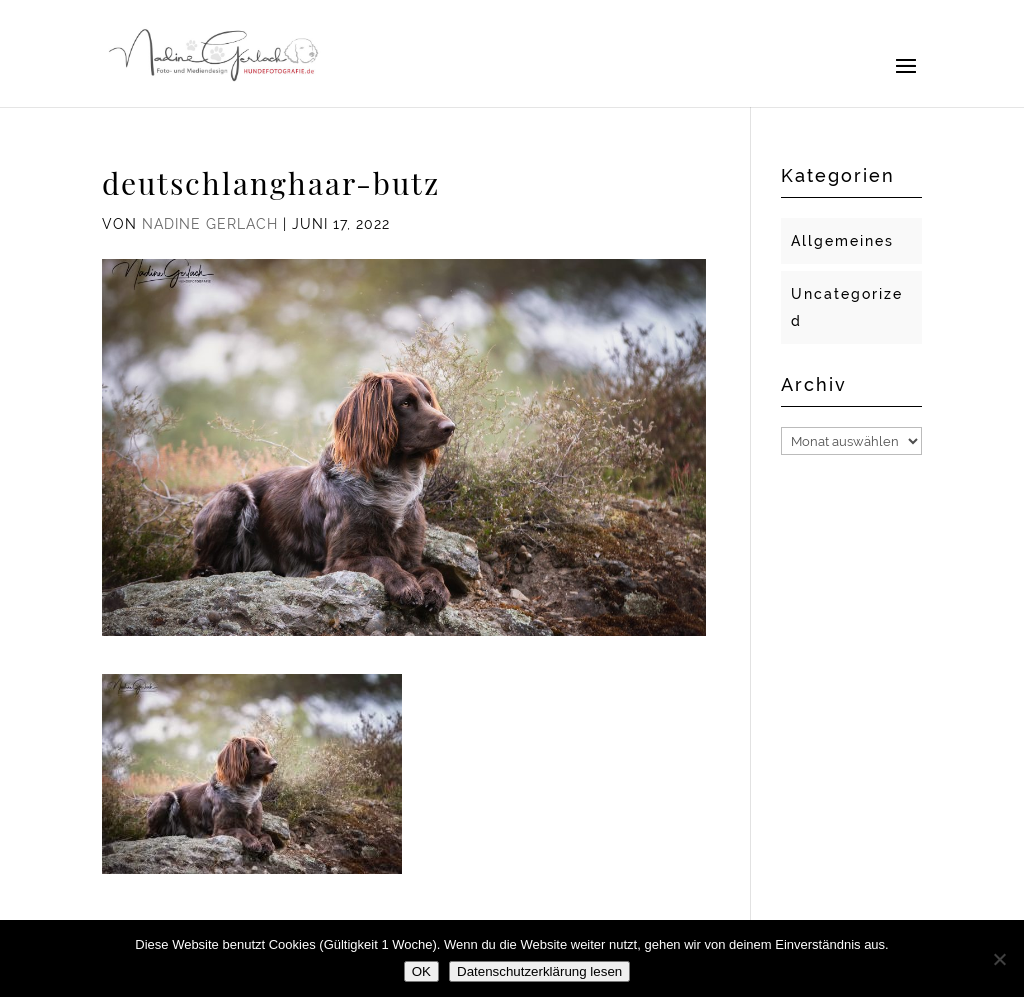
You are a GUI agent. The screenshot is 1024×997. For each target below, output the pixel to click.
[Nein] (999, 959)
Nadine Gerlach (210, 224)
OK (421, 971)
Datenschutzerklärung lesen (539, 971)
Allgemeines (842, 241)
